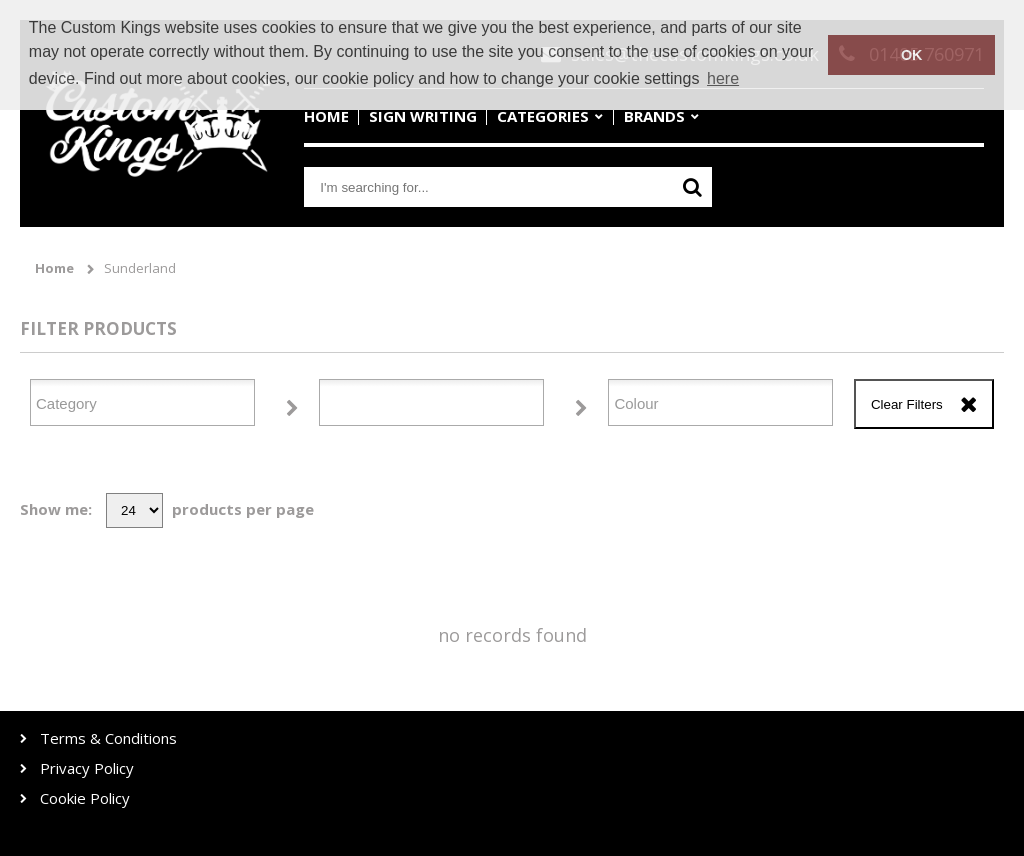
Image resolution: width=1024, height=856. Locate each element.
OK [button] (912, 55)
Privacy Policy (87, 768)
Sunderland (140, 268)
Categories (543, 116)
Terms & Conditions (108, 738)
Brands (654, 116)
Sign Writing (423, 116)
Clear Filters (907, 404)
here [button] (723, 78)
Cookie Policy (85, 798)
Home (326, 116)
